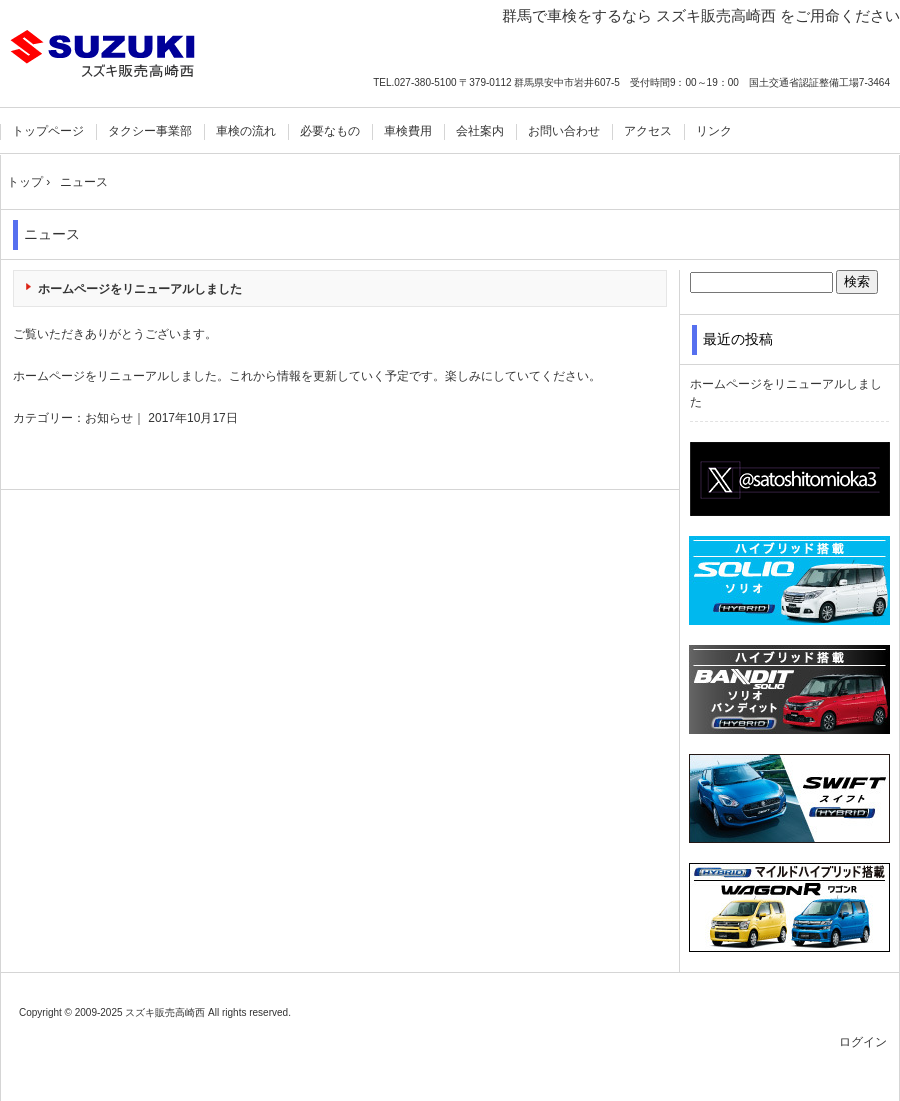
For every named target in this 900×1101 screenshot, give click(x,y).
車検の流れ (246, 131)
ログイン (863, 1042)
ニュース (52, 234)
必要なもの (330, 131)
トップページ (48, 131)
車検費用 (408, 131)
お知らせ (109, 418)
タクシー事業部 (150, 131)
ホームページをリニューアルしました (140, 289)
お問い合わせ (564, 131)
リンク (714, 131)
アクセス (648, 131)
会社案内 (480, 131)
